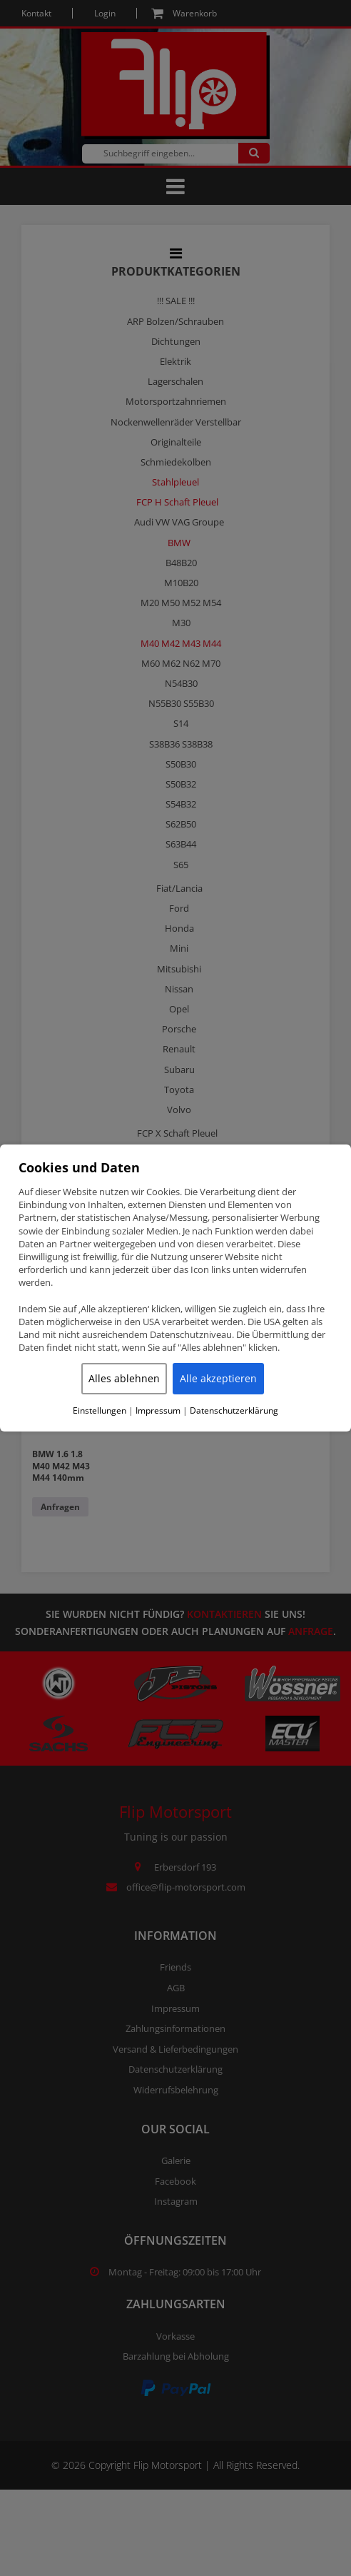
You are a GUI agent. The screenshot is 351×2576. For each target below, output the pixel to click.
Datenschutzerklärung (234, 1411)
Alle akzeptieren (218, 1378)
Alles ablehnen (124, 1378)
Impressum (158, 1411)
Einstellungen (99, 1411)
